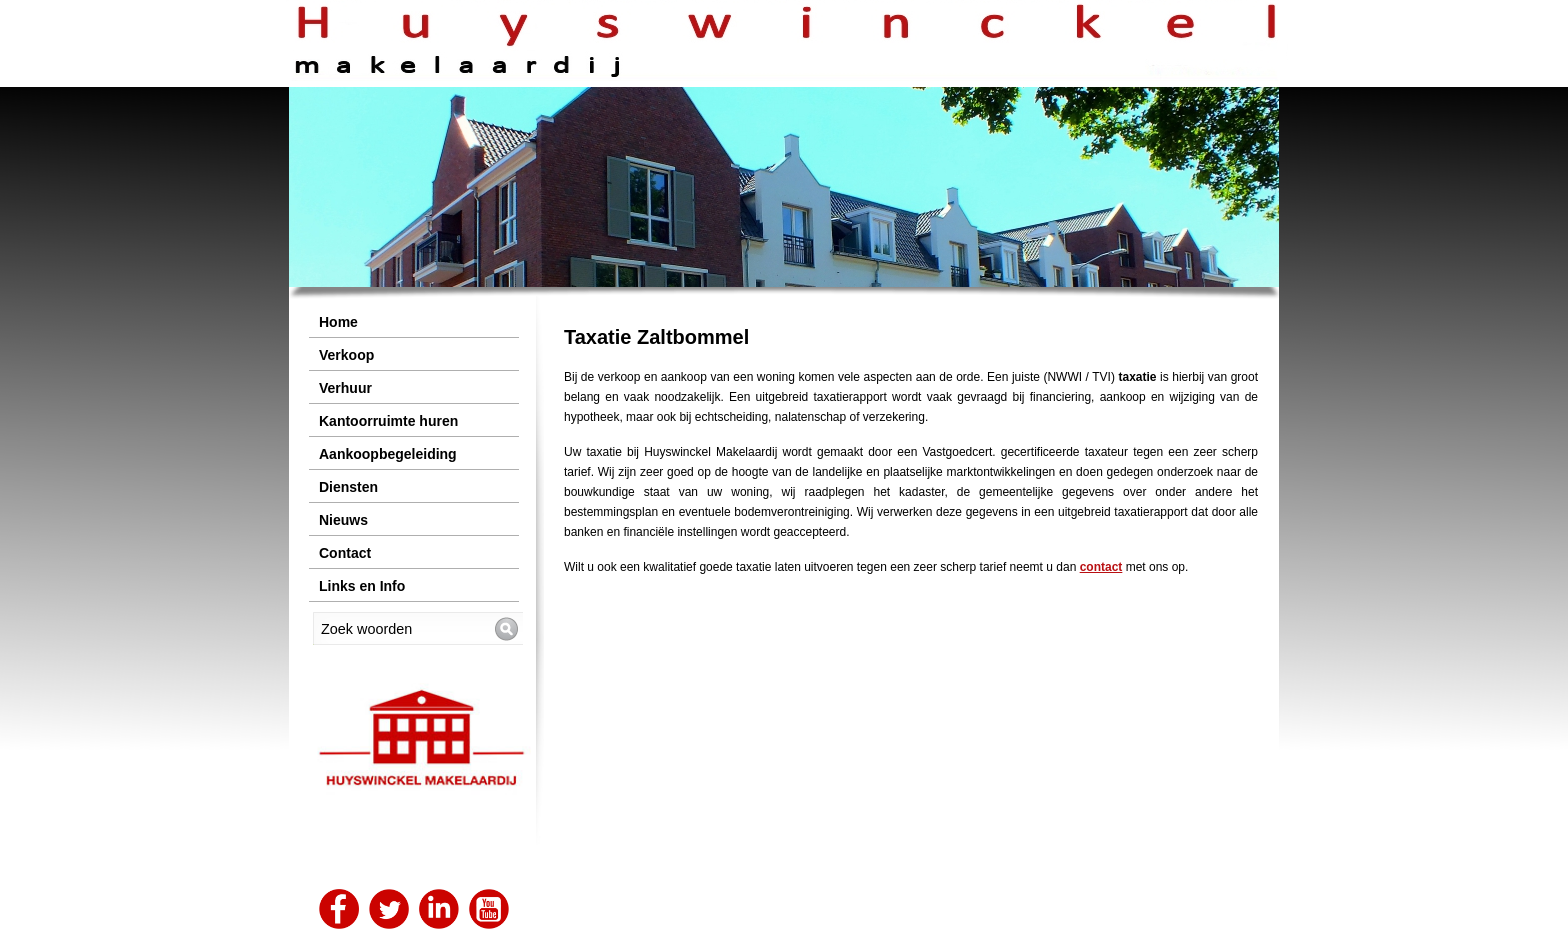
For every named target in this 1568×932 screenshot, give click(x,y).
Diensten (348, 487)
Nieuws (343, 520)
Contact (345, 553)
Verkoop (346, 355)
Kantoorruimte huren (388, 421)
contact (1101, 567)
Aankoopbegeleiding (388, 454)
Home (338, 322)
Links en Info (362, 586)
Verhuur (345, 388)
